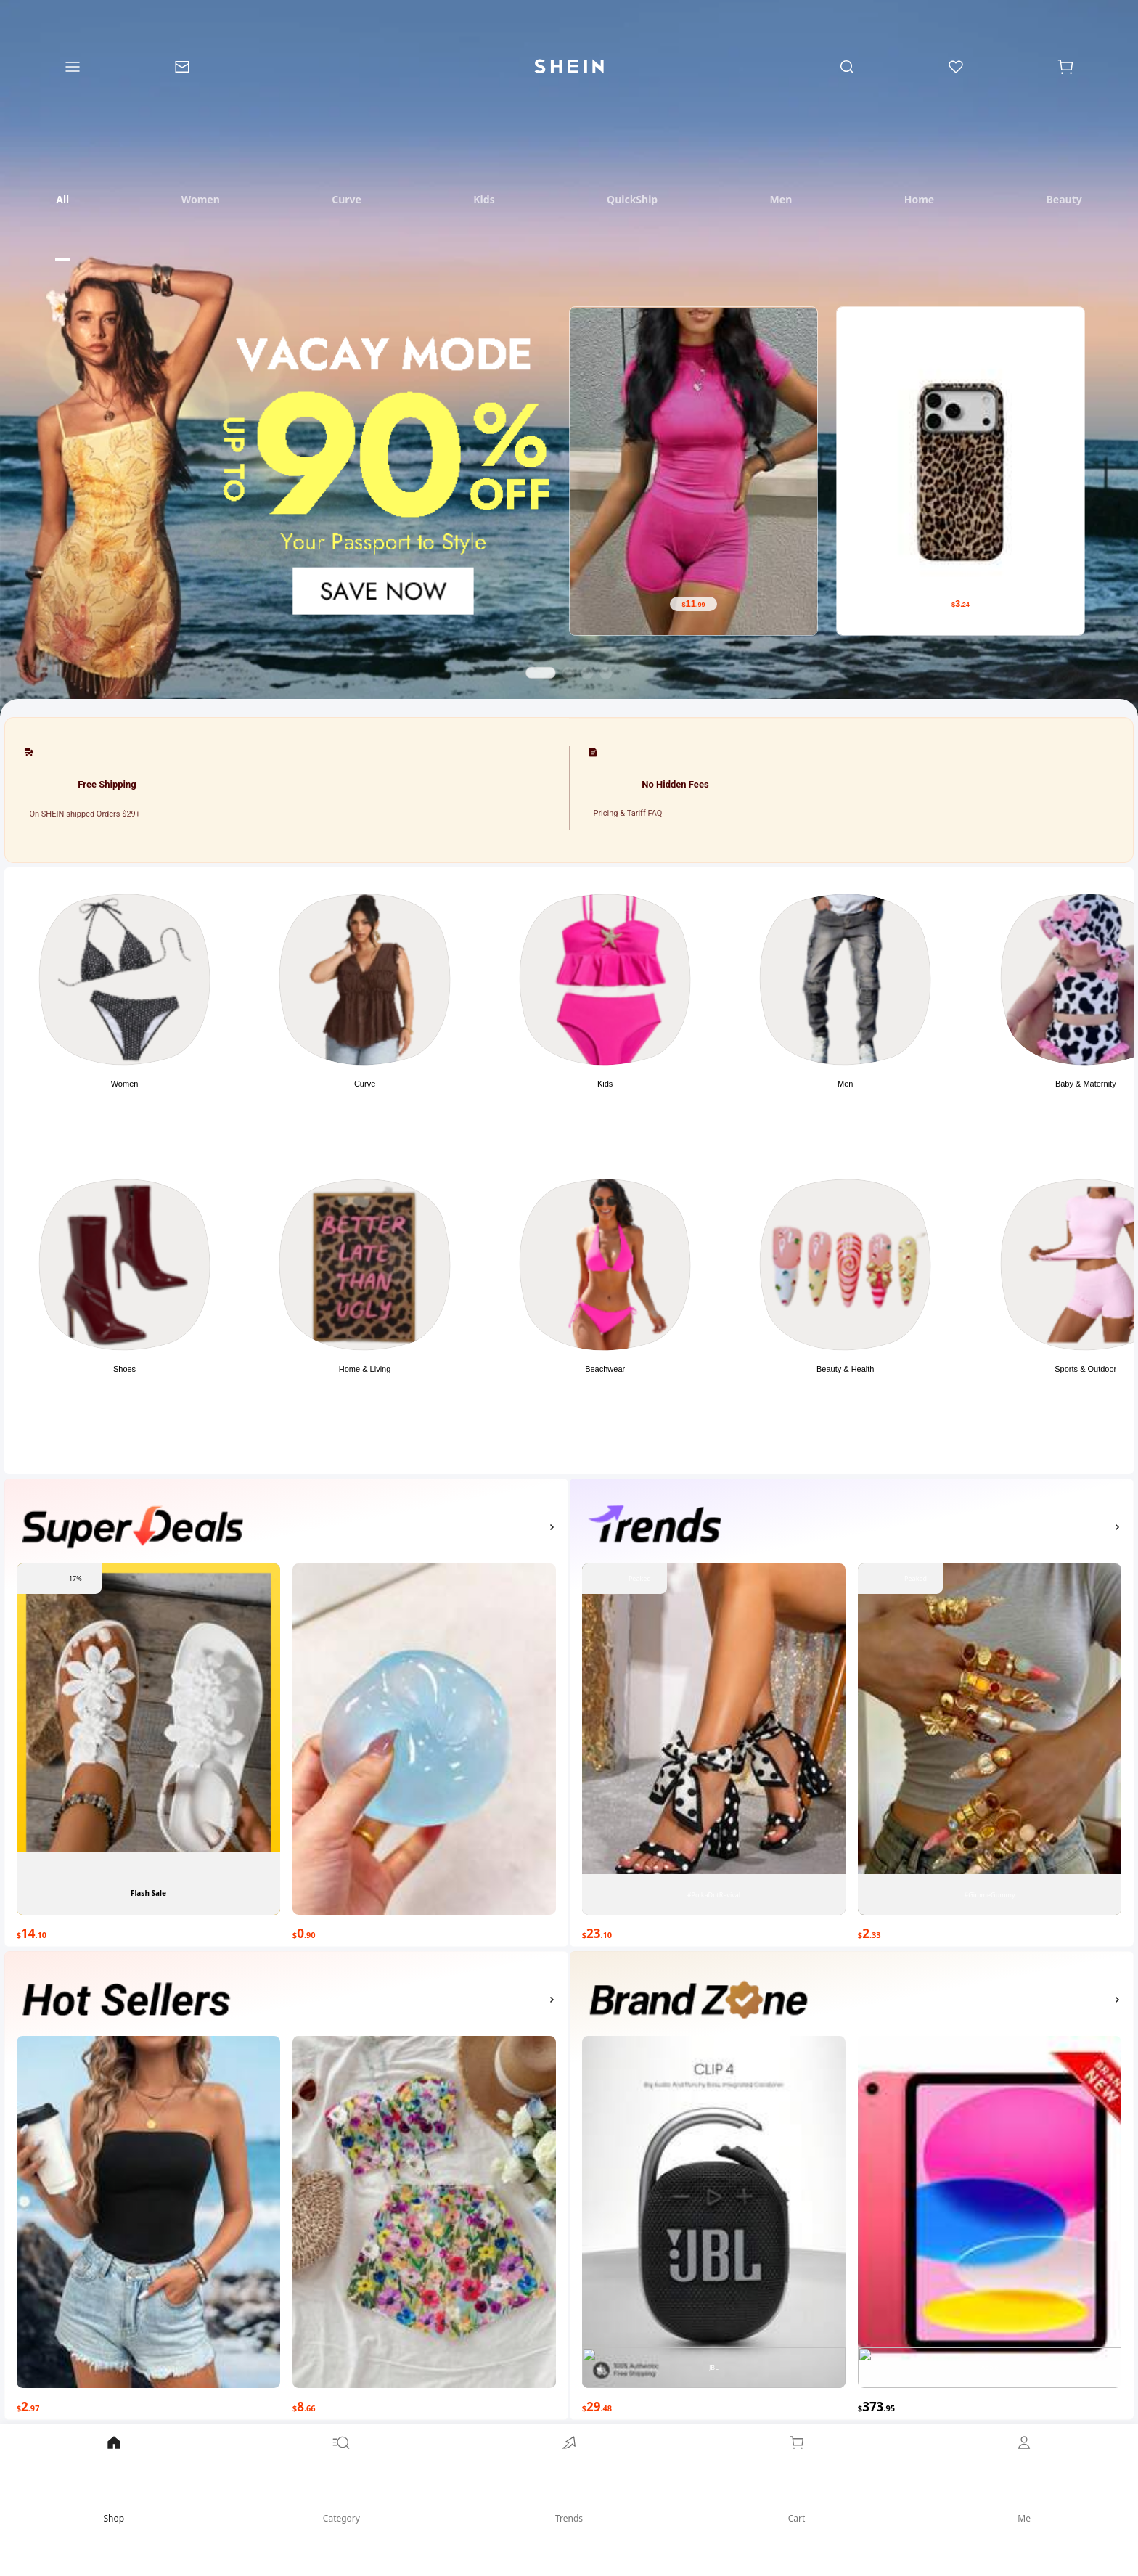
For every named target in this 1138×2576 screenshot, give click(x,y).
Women (125, 1083)
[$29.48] (714, 2404)
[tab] (62, 199)
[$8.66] (424, 2404)
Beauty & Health (845, 1369)
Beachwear (605, 1369)
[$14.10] (148, 1931)
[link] (569, 2495)
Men (845, 1083)
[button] (124, 1027)
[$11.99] (693, 604)
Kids (605, 1083)
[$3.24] (960, 604)
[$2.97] (148, 2404)
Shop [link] (114, 2478)
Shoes (124, 1369)
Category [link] (342, 2478)
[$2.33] (989, 1931)
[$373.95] (989, 2404)
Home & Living (365, 1369)
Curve (364, 1083)
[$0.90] (424, 1931)
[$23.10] (714, 1931)
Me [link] (1024, 2478)
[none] (133, 1527)
